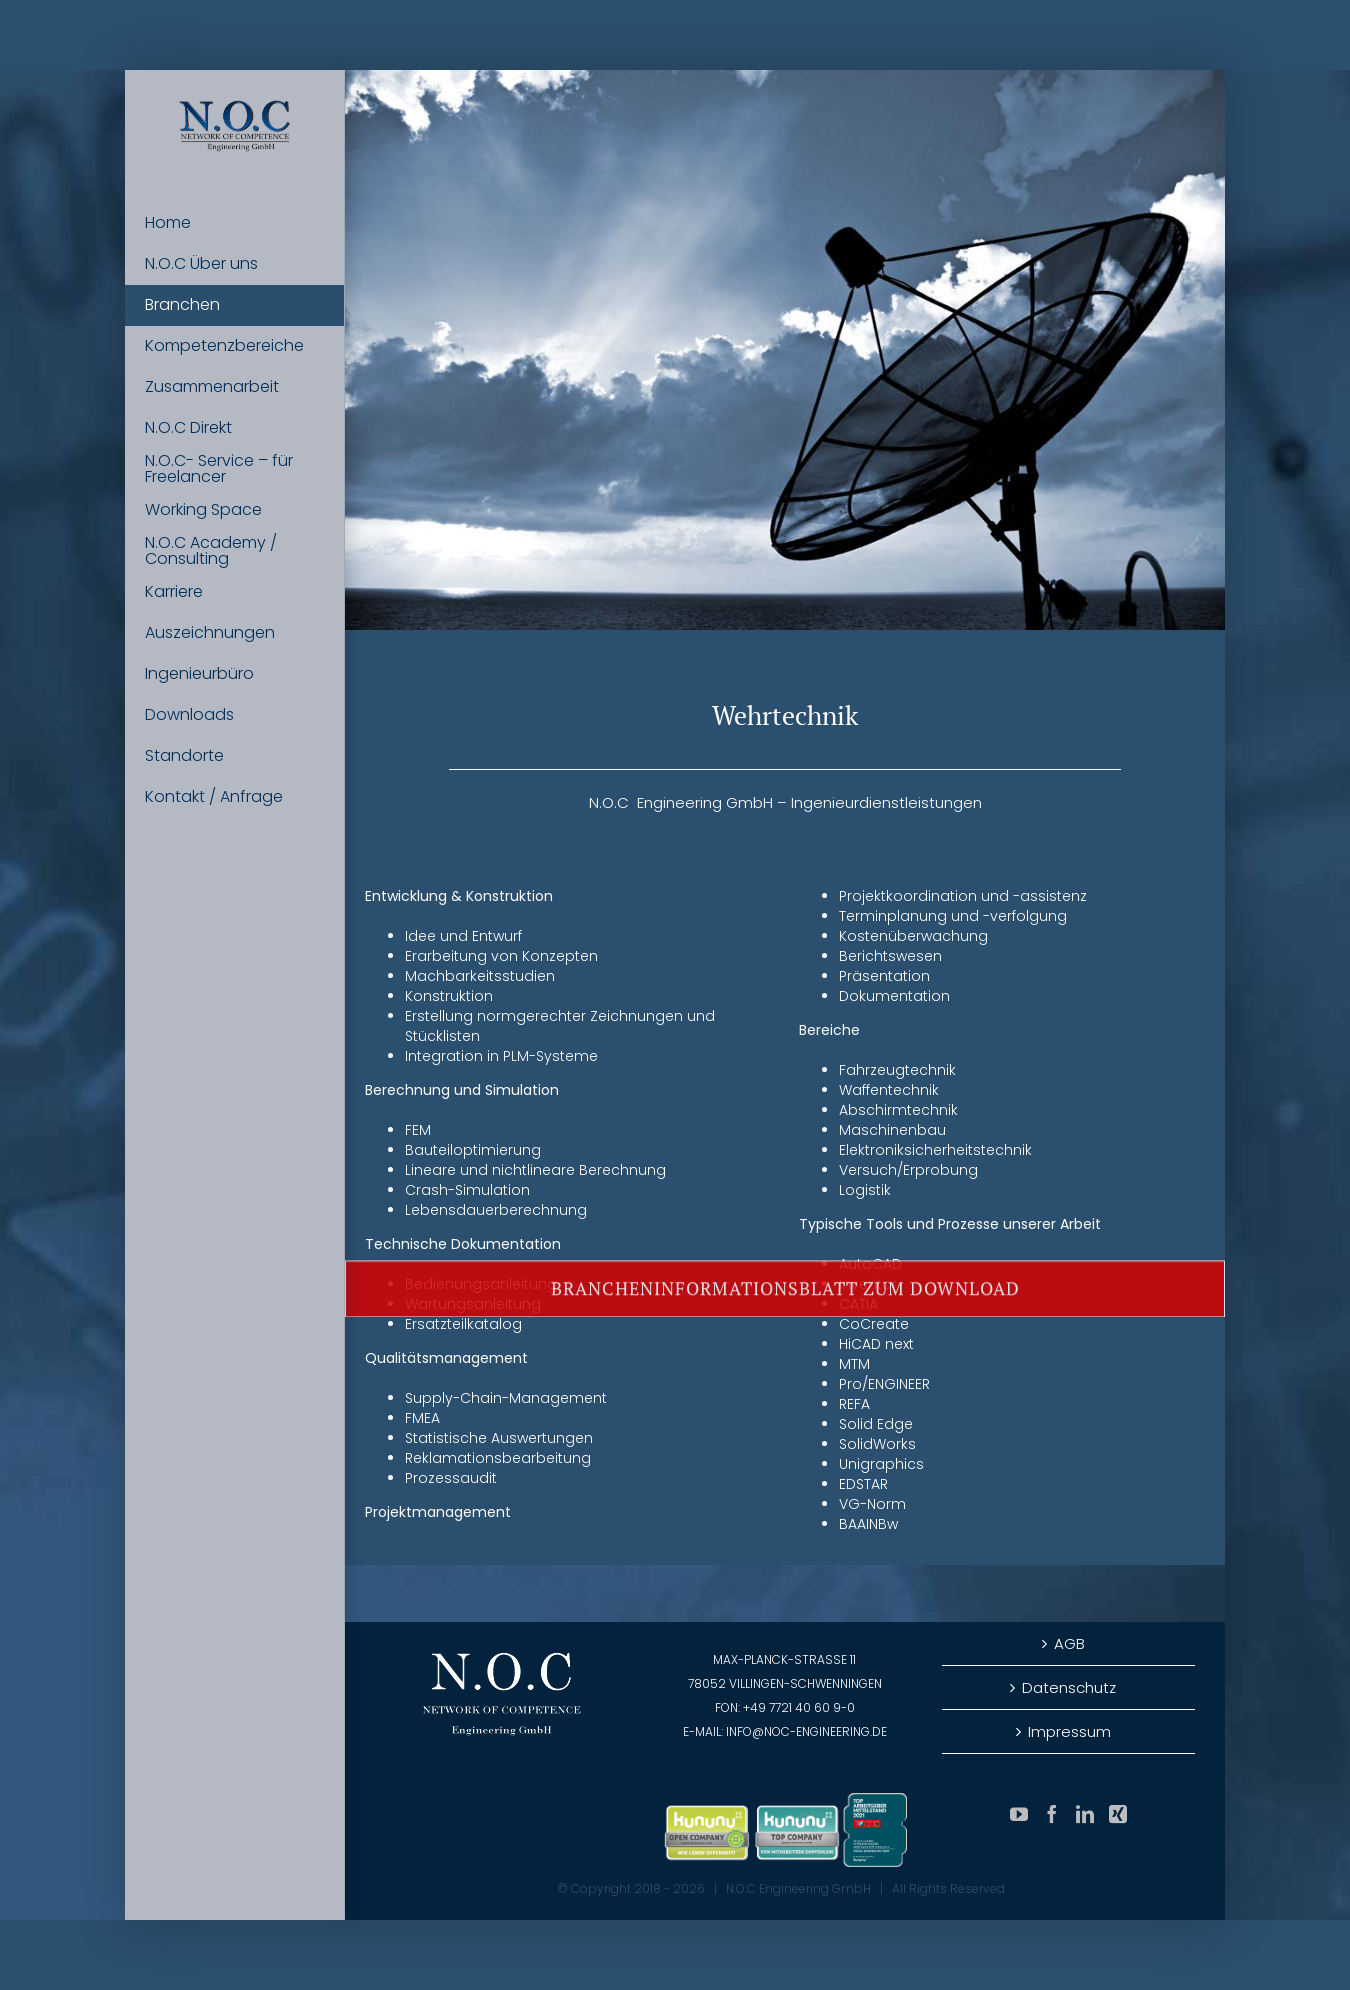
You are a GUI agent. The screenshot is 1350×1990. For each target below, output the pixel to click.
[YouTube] (1019, 1814)
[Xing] (1118, 1814)
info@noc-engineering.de (806, 1731)
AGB (1069, 1643)
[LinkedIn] (1085, 1814)
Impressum (1069, 1731)
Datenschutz (1069, 1687)
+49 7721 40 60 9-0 (799, 1707)
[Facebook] (1052, 1814)
